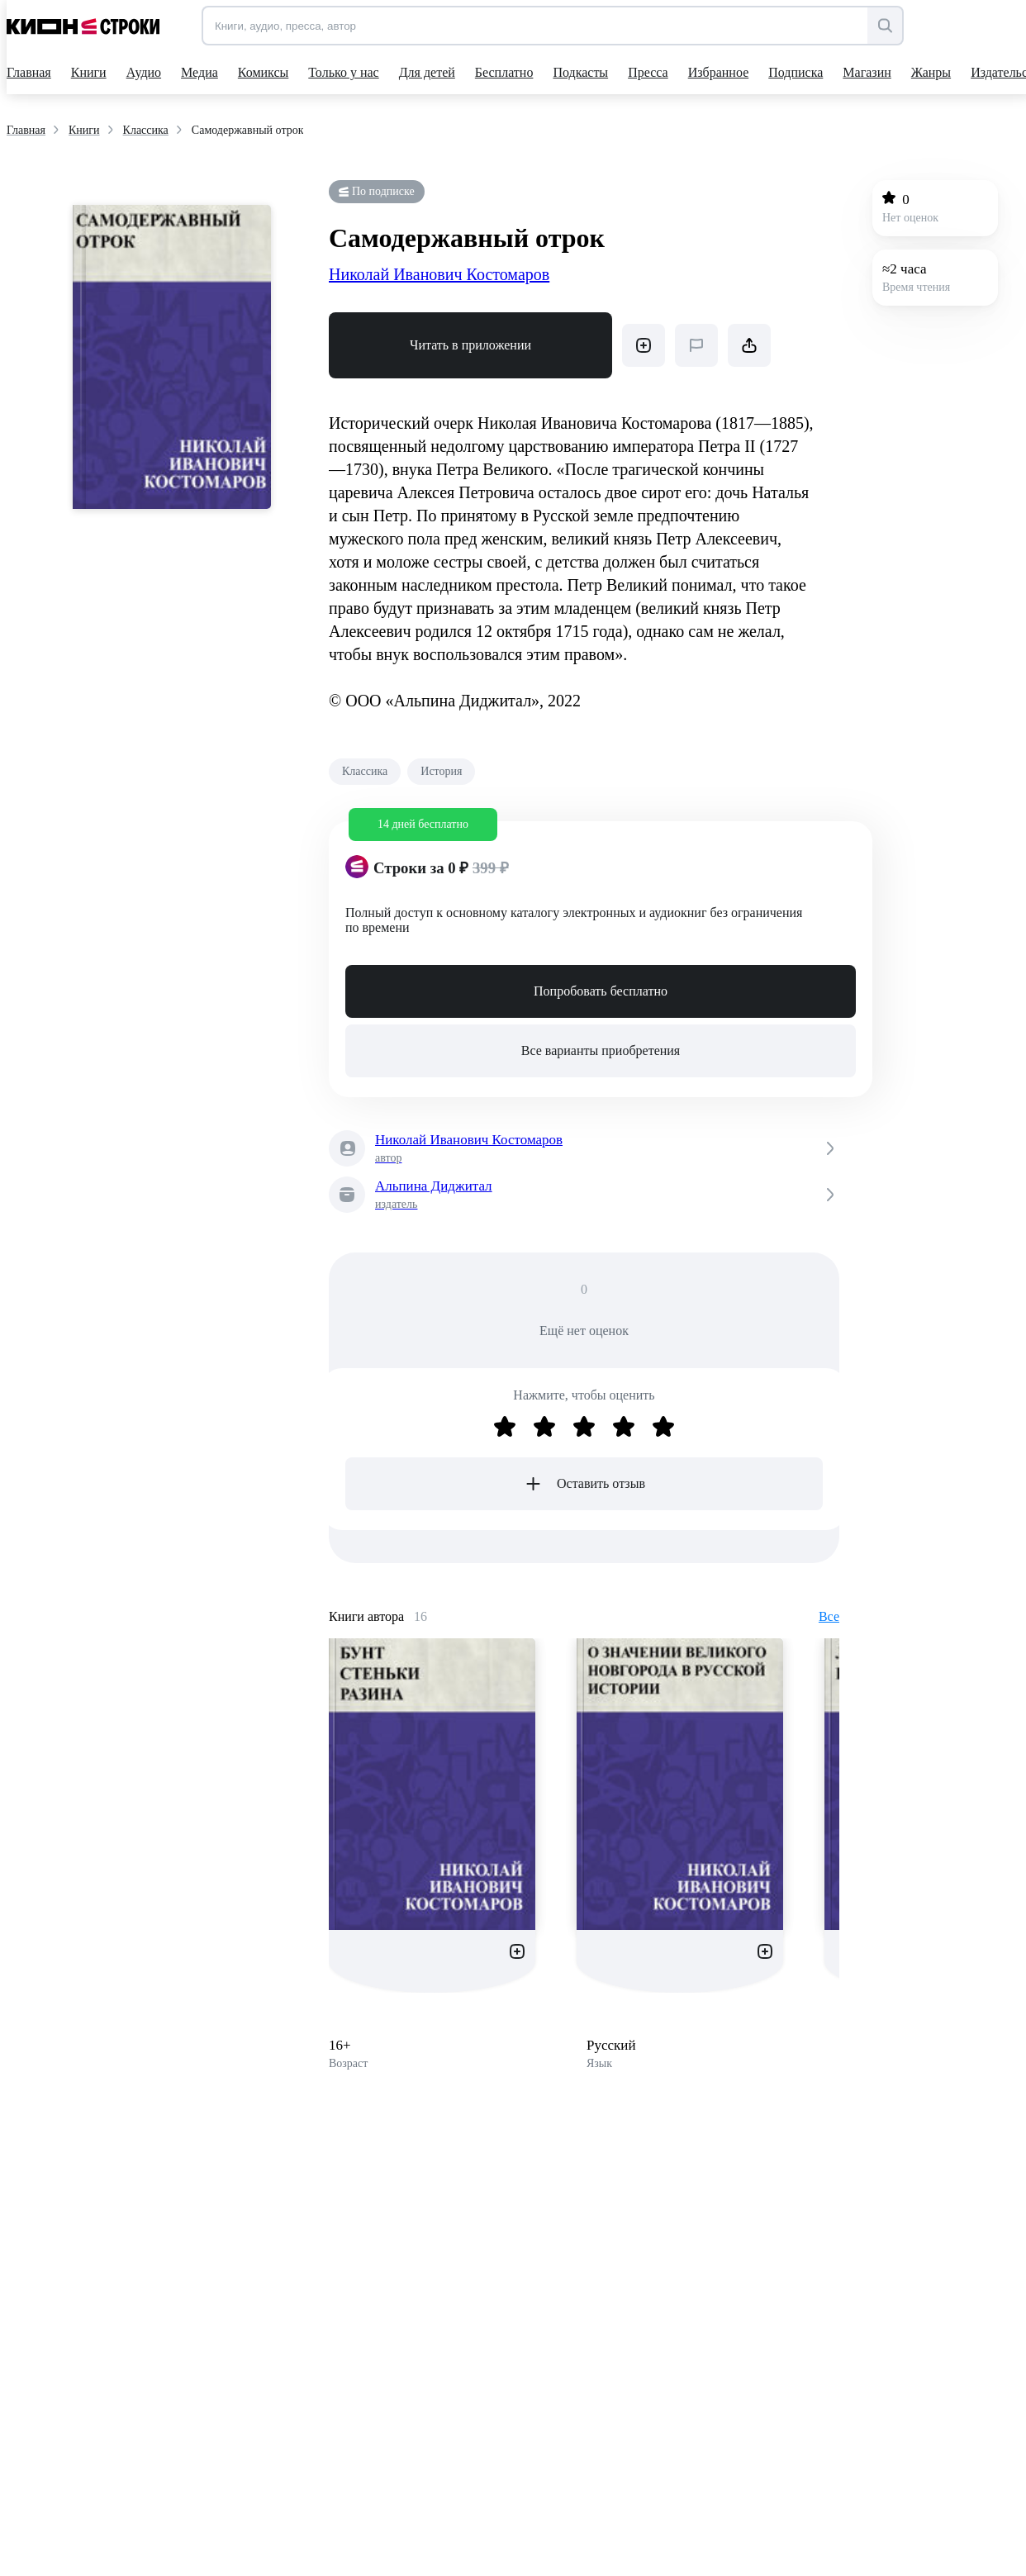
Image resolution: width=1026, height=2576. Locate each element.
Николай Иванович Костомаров (439, 274)
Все (829, 1616)
